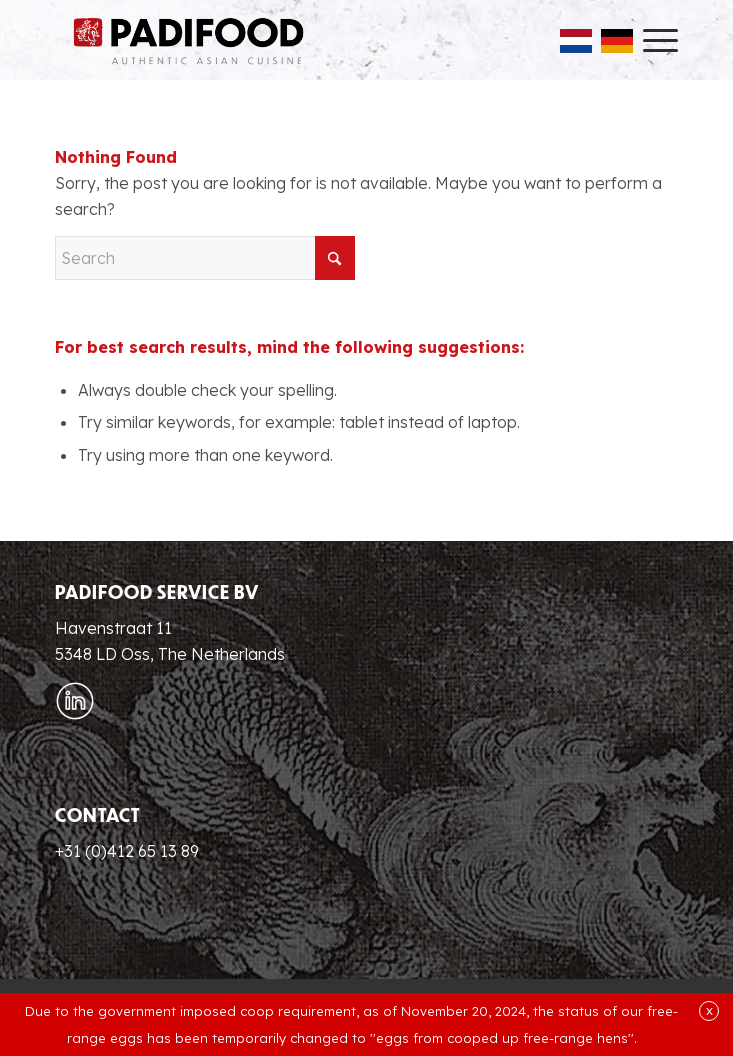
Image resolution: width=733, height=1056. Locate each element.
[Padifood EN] (188, 40)
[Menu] (650, 40)
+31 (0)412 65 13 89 (127, 851)
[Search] (205, 258)
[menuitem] (650, 40)
